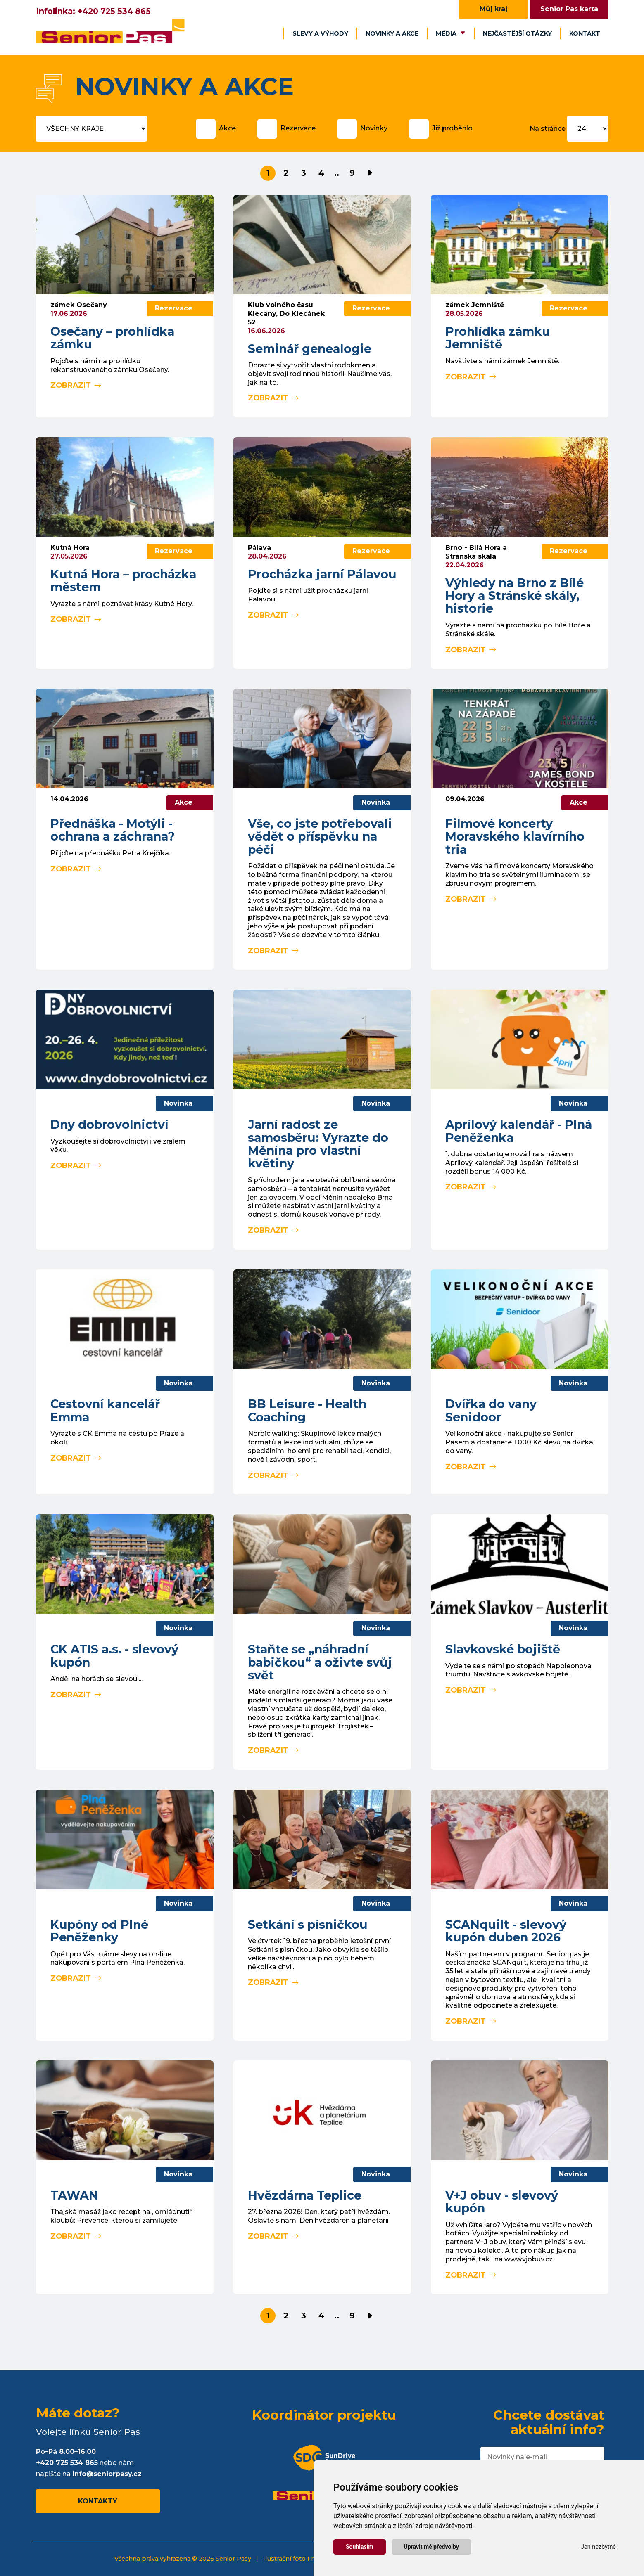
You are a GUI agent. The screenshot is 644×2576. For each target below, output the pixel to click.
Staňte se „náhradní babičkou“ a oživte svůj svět (320, 1662)
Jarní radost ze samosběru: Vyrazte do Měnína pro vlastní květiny (318, 1143)
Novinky (373, 128)
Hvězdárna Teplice (304, 2195)
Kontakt (584, 33)
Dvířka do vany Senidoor (491, 1410)
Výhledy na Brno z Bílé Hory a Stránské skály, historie (514, 595)
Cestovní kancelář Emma (105, 1410)
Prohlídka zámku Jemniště (497, 337)
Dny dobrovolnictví (109, 1124)
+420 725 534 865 (114, 11)
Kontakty (97, 2501)
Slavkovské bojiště (502, 1649)
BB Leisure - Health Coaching (307, 1410)
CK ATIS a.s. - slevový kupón (114, 1655)
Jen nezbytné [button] (598, 2546)
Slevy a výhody (320, 33)
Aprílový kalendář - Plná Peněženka (518, 1130)
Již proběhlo (452, 128)
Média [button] (451, 33)
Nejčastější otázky (517, 33)
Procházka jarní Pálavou (322, 574)
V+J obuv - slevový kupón (501, 2201)
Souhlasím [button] (359, 2546)
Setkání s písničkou (308, 1924)
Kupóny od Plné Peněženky (99, 1930)
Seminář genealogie (309, 348)
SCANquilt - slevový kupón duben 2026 (505, 1930)
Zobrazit (76, 385)
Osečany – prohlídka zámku (112, 337)
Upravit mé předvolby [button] (431, 2546)
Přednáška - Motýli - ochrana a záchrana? (112, 829)
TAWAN (74, 2195)
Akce (227, 128)
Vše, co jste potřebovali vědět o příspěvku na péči (320, 836)
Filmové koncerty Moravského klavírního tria (515, 836)
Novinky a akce (392, 33)
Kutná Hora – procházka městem (123, 580)
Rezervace (298, 128)
